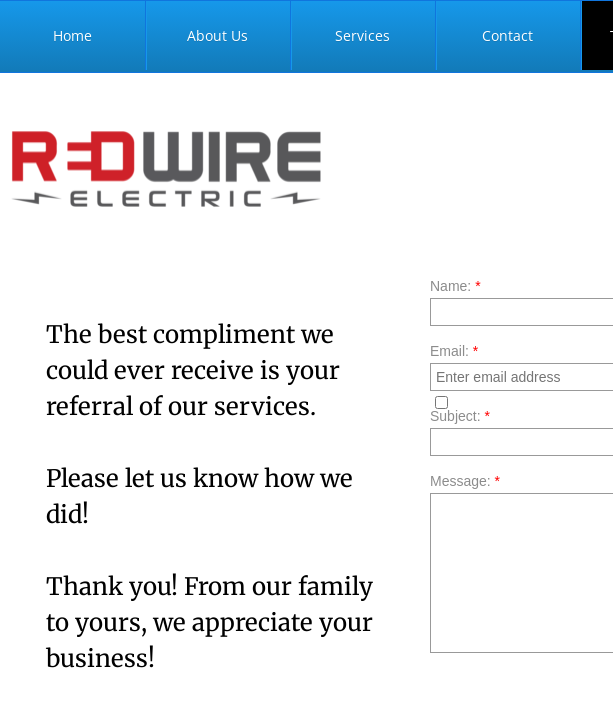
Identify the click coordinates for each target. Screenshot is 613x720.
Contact (507, 35)
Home (72, 35)
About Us (217, 35)
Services (362, 35)
